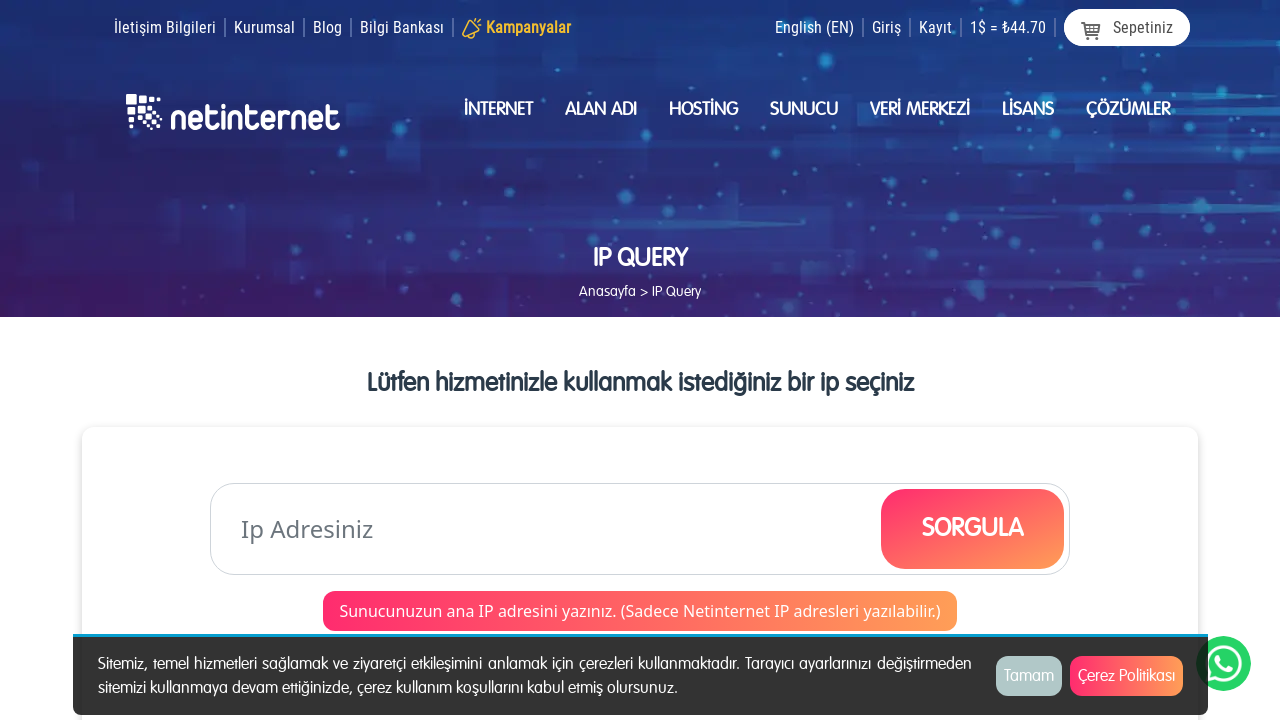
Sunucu (804, 109)
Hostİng (703, 109)
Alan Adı (601, 109)
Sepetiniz (1127, 28)
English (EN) (814, 27)
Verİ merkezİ (920, 109)
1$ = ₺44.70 (1008, 27)
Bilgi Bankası (402, 27)
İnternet (498, 109)
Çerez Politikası (1126, 676)
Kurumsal (264, 27)
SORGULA (972, 528)
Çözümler (1128, 109)
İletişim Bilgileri (165, 27)
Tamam (1029, 676)
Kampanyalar (528, 27)
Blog (327, 27)
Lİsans (1028, 109)
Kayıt (935, 27)
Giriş (886, 27)
